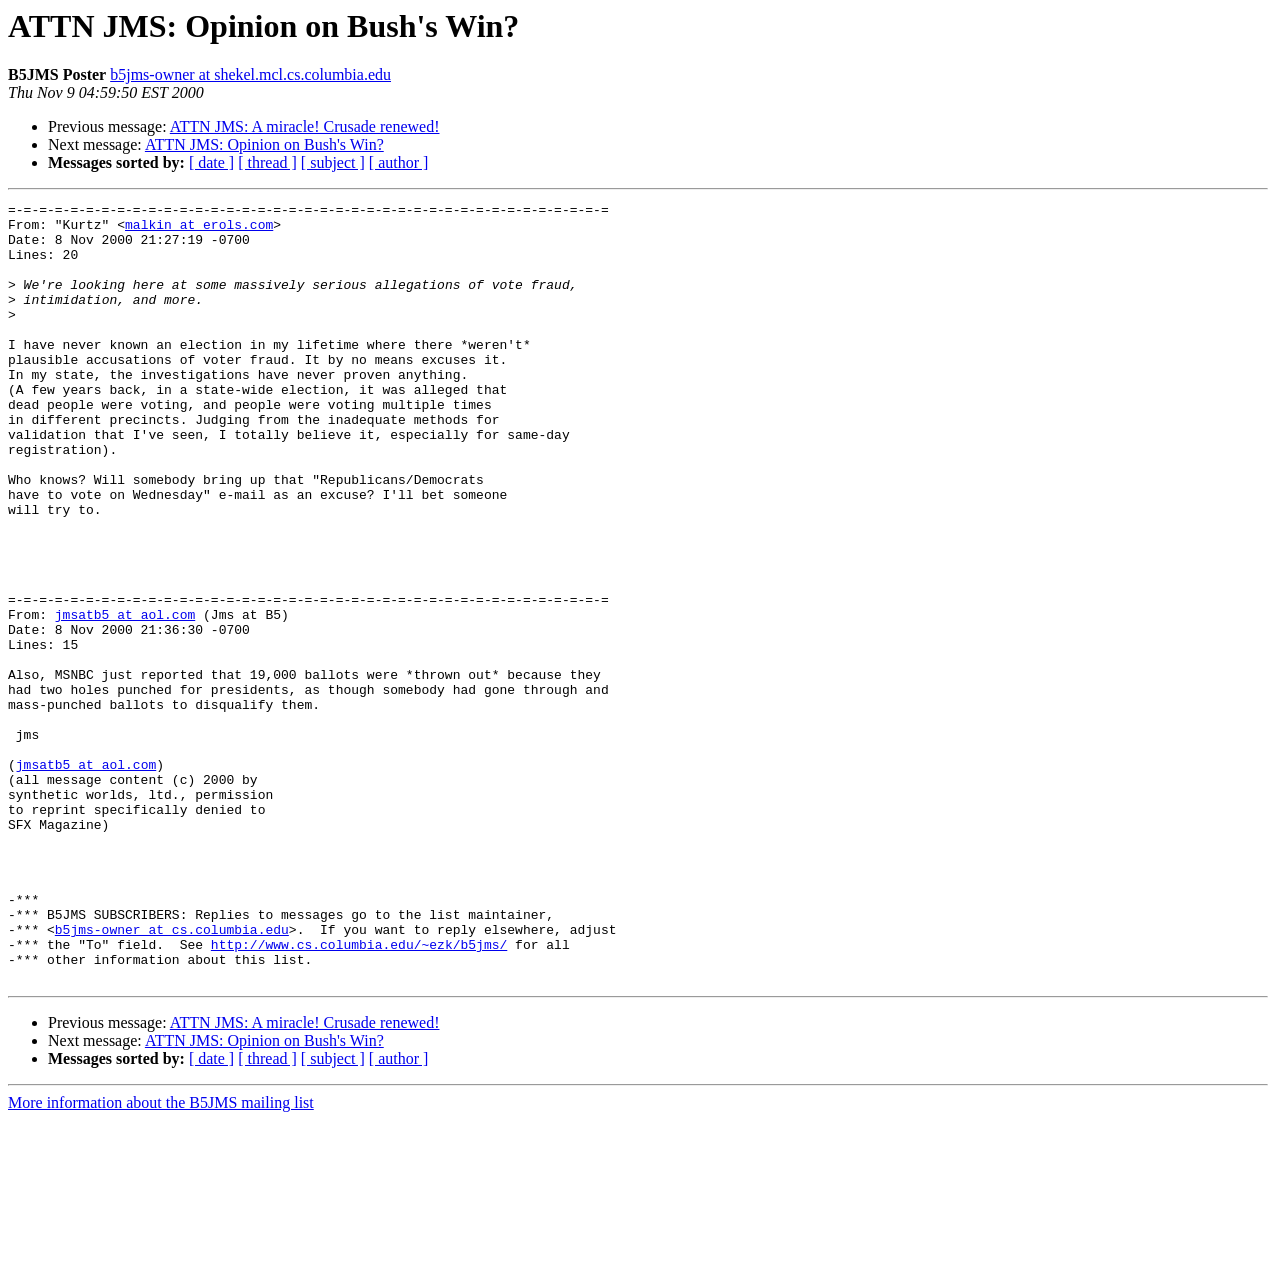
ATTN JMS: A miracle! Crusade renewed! (305, 126)
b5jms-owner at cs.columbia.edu (172, 1076)
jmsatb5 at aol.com (125, 698)
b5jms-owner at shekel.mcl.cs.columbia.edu (250, 74)
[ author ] (399, 162)
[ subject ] (333, 162)
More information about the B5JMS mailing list (161, 1258)
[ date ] (211, 162)
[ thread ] (267, 162)
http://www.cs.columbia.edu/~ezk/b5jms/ (359, 1094)
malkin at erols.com (199, 230)
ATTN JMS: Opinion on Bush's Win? (264, 144)
